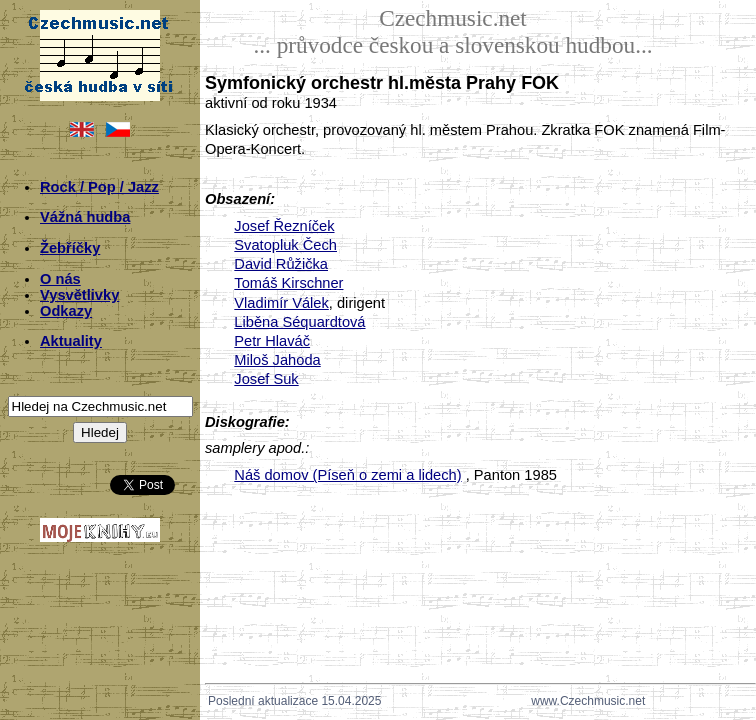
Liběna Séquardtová (299, 322)
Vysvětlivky (79, 295)
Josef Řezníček (284, 226)
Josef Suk (266, 379)
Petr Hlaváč (272, 341)
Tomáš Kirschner (288, 283)
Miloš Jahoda (277, 360)
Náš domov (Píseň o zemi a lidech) (347, 475)
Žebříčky (70, 248)
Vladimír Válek (281, 303)
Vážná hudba (85, 217)
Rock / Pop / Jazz (99, 187)
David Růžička (281, 264)
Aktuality (71, 341)
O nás (60, 279)
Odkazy (66, 311)
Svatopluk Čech (285, 245)
